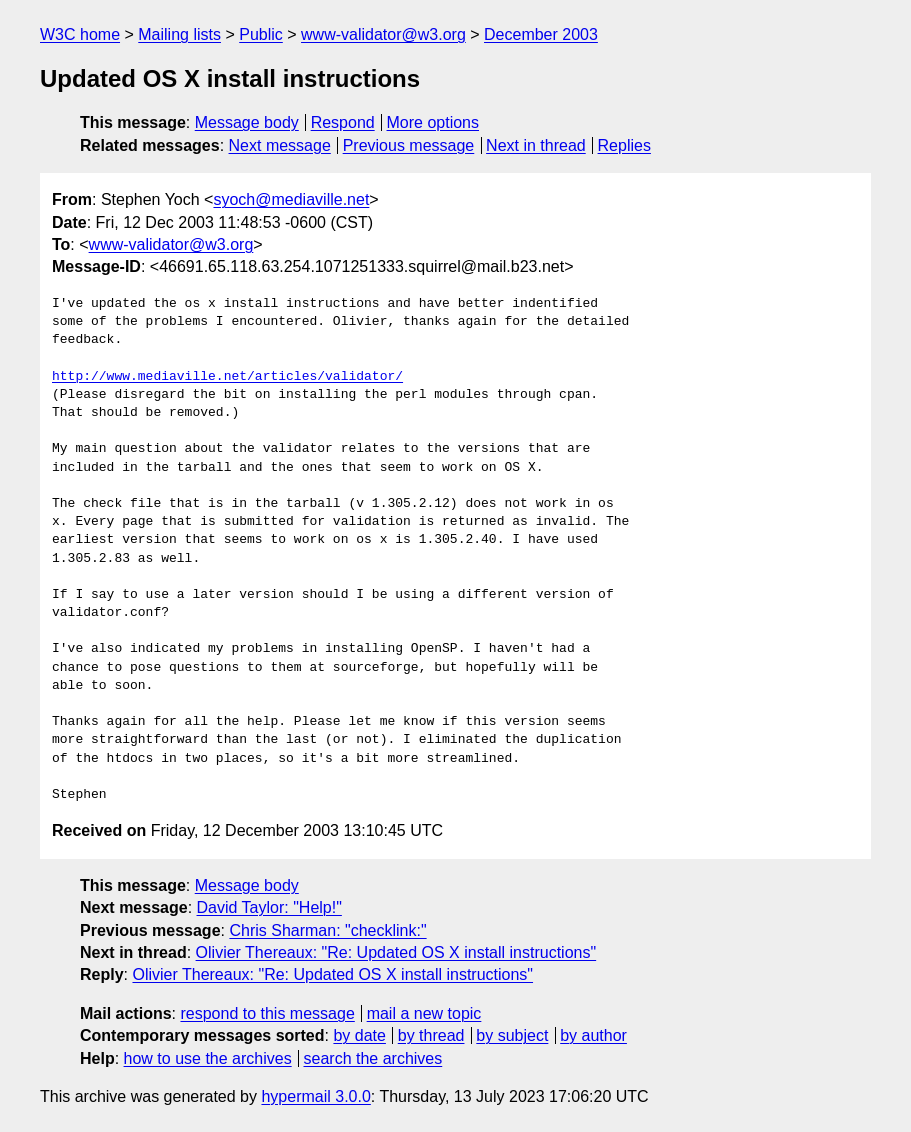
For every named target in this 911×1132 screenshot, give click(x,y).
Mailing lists (179, 34)
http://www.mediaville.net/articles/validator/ (227, 377)
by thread (431, 1035)
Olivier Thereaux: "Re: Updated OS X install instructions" (396, 952)
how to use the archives (208, 1058)
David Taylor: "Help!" (269, 907)
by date (359, 1035)
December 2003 (541, 34)
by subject (512, 1035)
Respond (343, 122)
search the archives (373, 1058)
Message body (247, 122)
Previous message (409, 145)
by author (593, 1035)
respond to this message (267, 1013)
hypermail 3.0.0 (315, 1096)
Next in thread (536, 145)
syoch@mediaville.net (291, 199)
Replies (624, 145)
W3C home (80, 34)
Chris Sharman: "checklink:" (327, 930)
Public (261, 34)
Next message (280, 145)
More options (433, 122)
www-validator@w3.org (383, 34)
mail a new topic (424, 1013)
